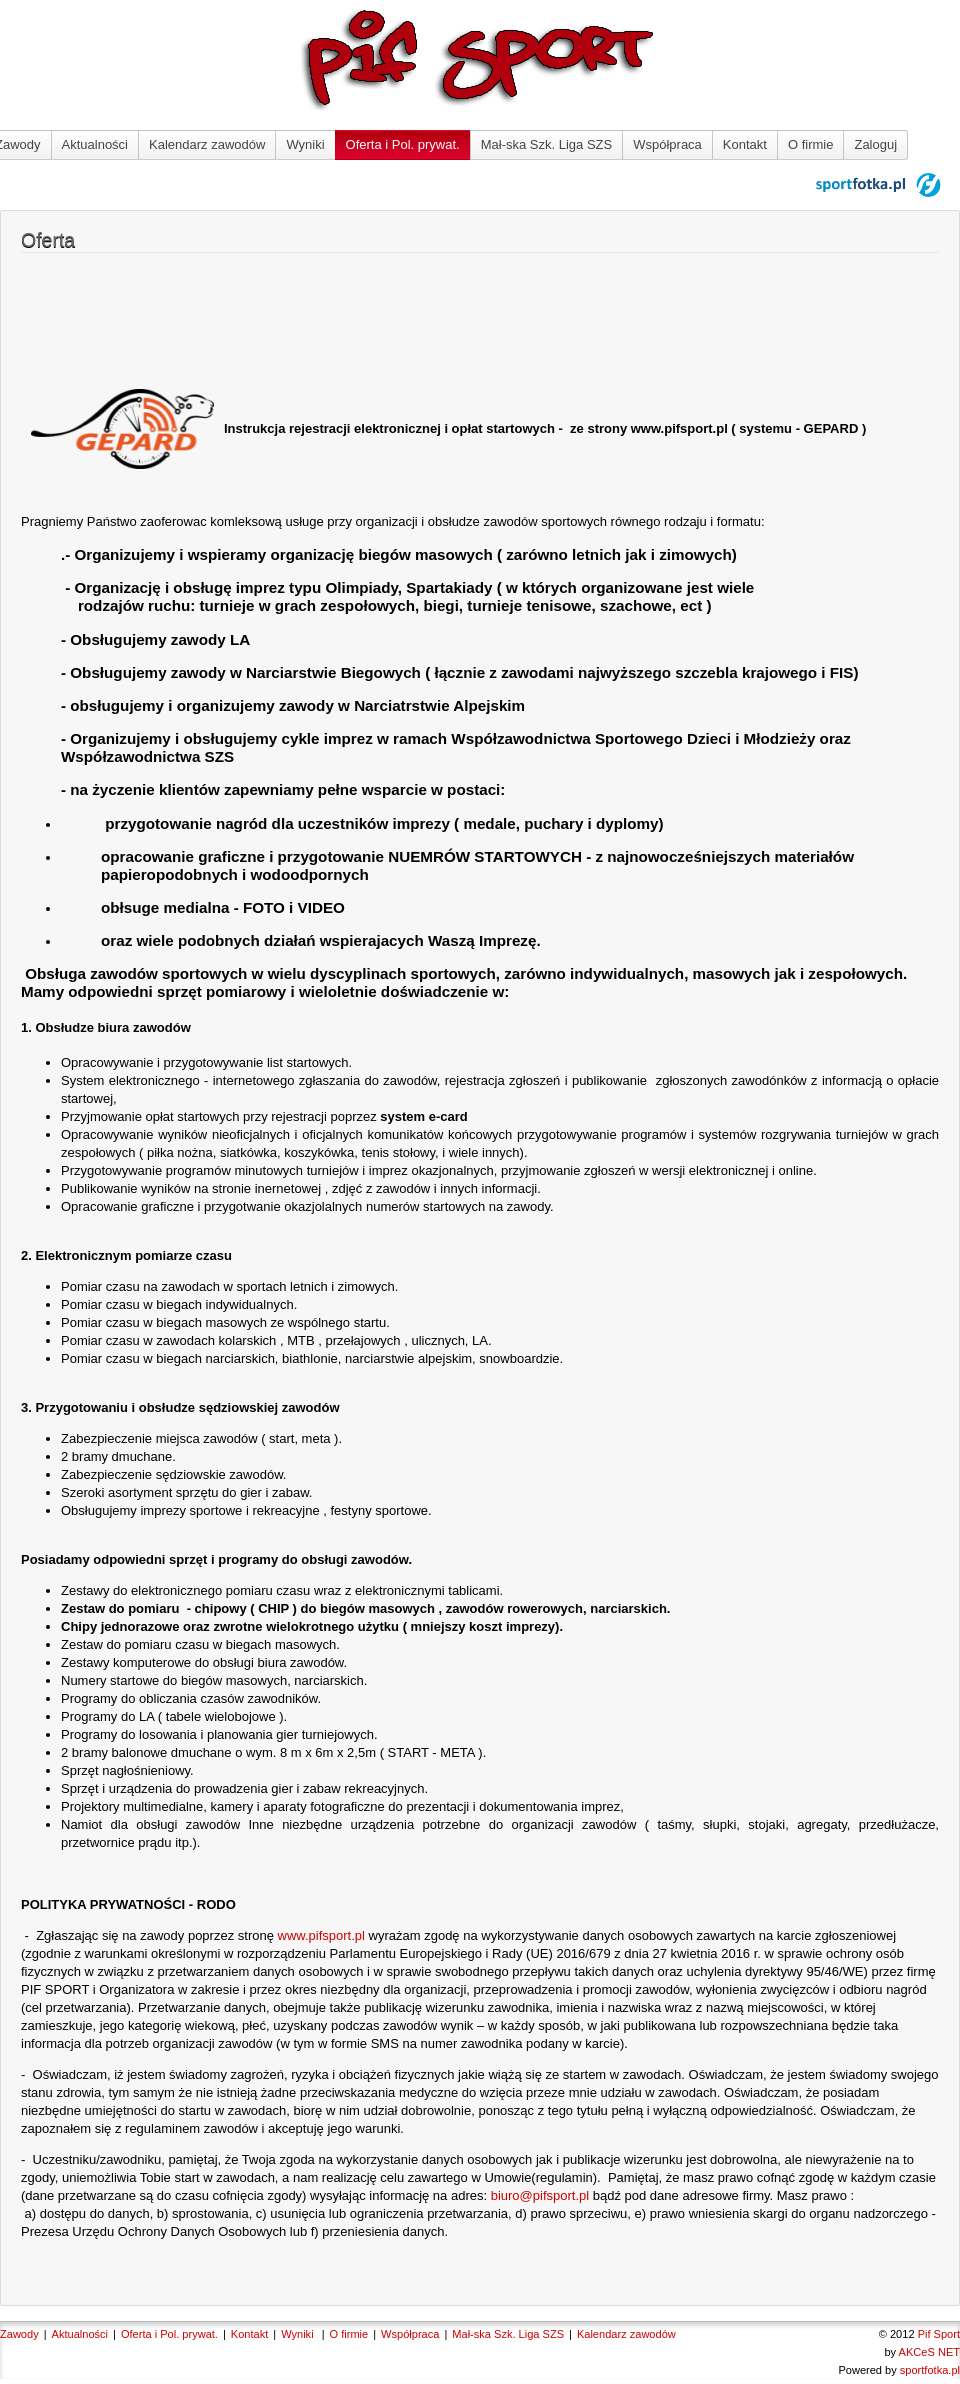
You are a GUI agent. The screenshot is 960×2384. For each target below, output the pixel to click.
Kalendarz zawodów (207, 144)
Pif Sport (939, 2334)
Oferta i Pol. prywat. (403, 144)
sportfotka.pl (930, 2370)
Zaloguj (875, 144)
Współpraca (667, 144)
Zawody (19, 2334)
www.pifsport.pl (321, 1935)
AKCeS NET (929, 2352)
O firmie (811, 144)
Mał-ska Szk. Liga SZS (547, 144)
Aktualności (95, 144)
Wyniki (305, 144)
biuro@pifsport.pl (540, 2195)
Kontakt (745, 144)
